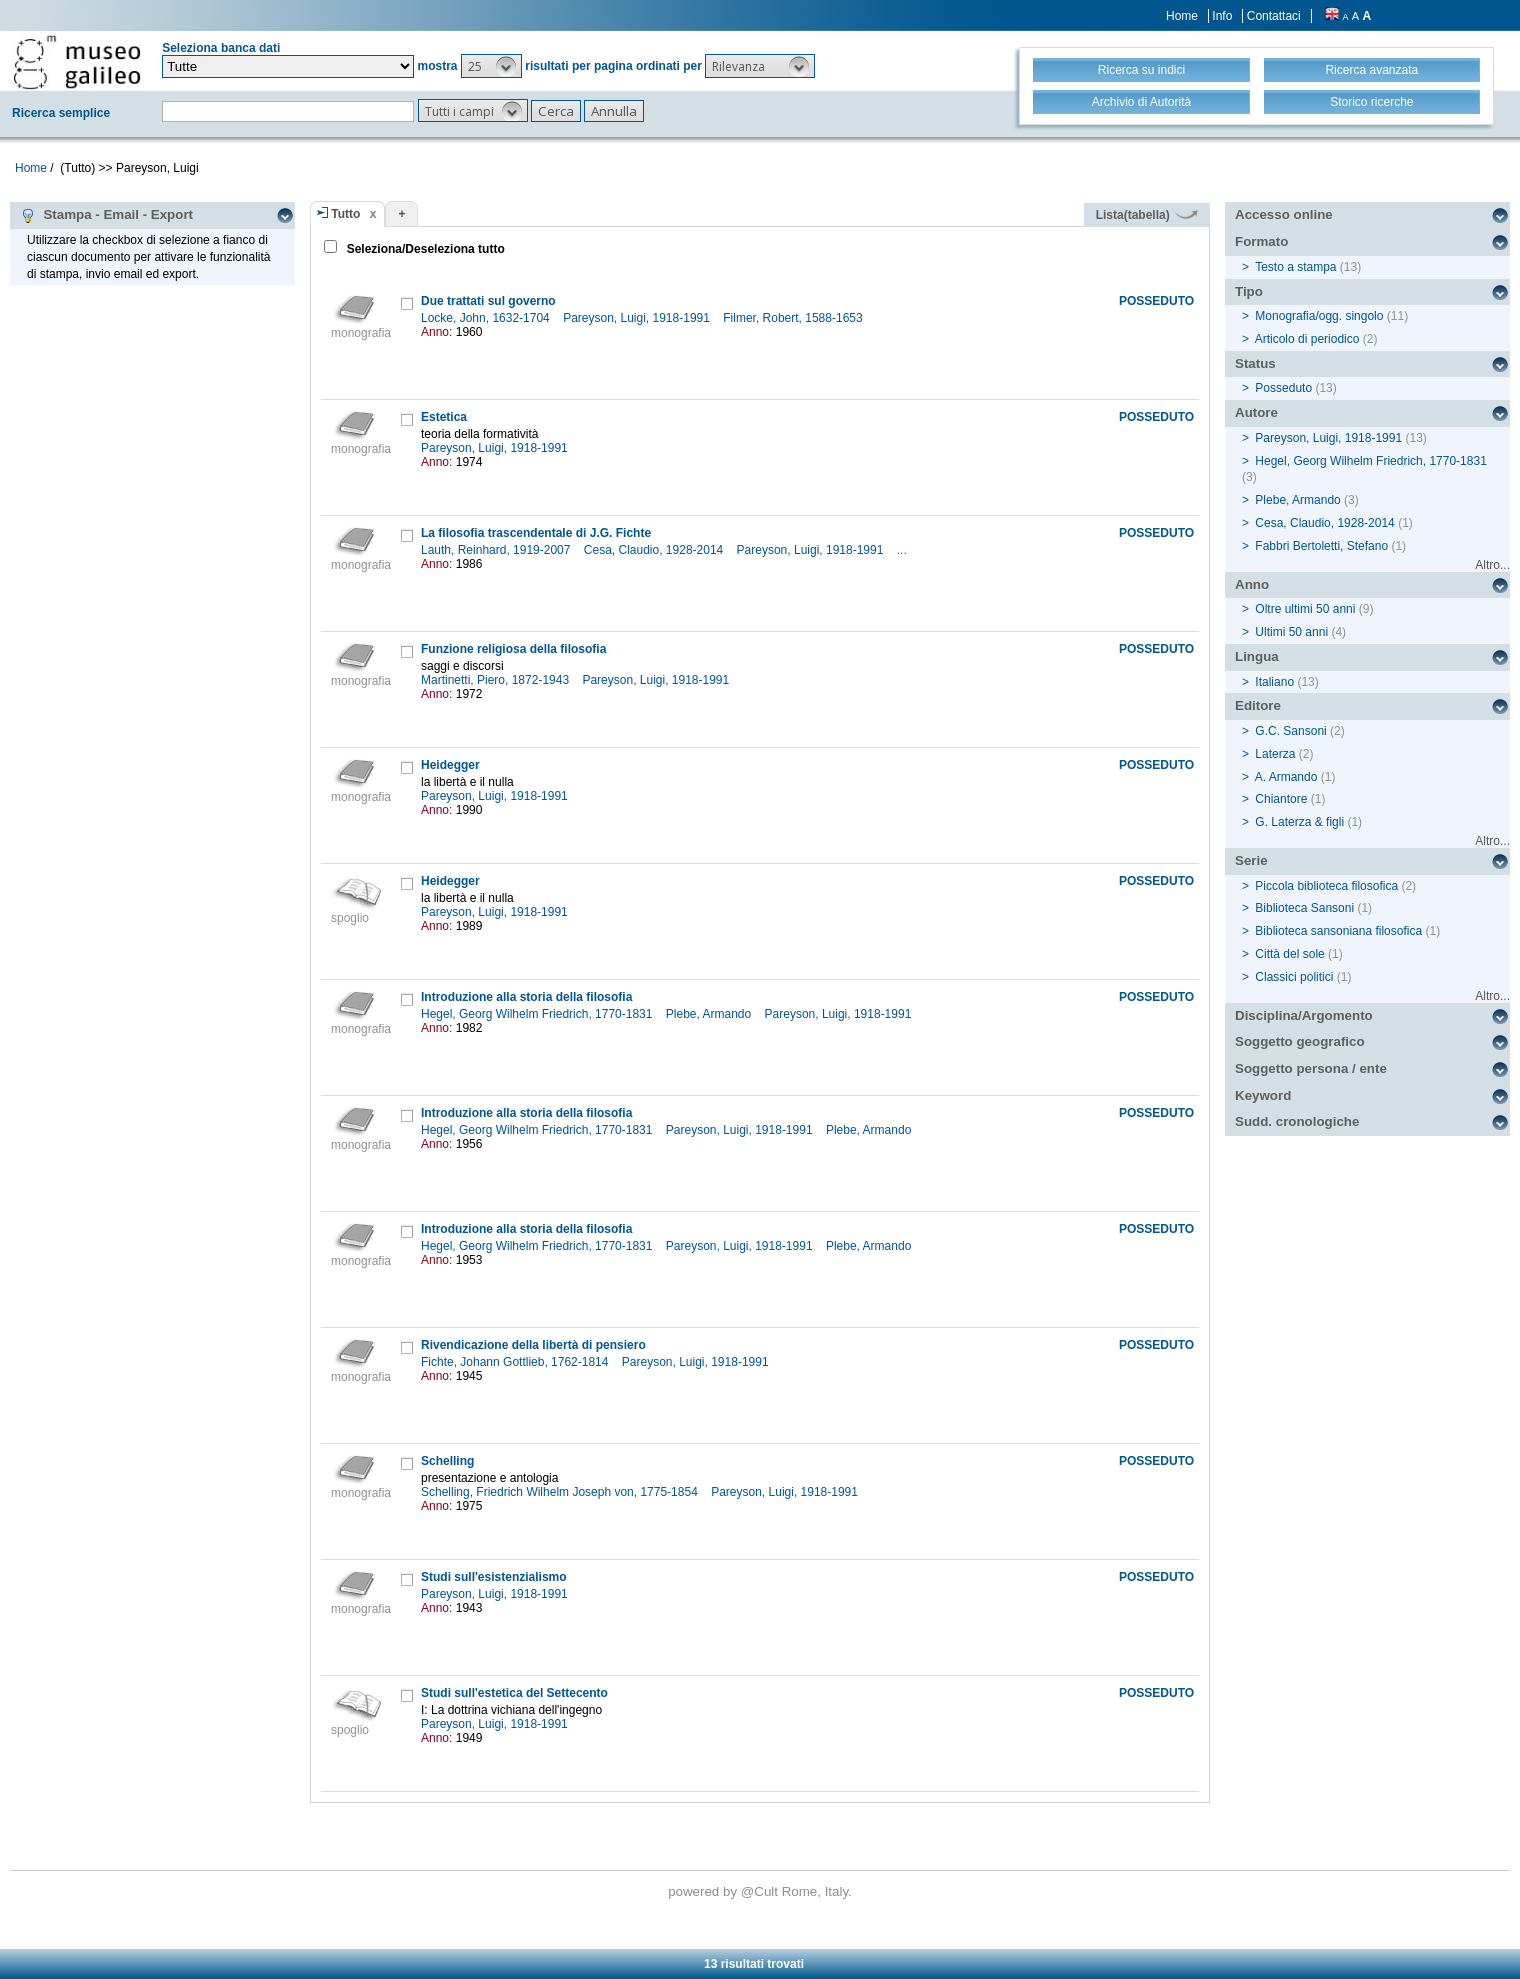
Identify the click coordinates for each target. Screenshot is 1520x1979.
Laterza (1275, 754)
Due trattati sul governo (488, 301)
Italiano (1274, 682)
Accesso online (1284, 214)
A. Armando (1286, 777)
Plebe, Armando (710, 1014)
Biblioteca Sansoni (1304, 908)
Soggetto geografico (1300, 1041)
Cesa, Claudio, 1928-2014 (655, 550)
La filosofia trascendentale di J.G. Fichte (536, 533)
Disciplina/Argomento (1304, 1015)
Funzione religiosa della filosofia (513, 649)
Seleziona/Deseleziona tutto (423, 249)
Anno (1252, 584)
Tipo (1249, 291)
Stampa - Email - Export (106, 215)
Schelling (447, 1461)
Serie (1251, 860)
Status (1255, 363)
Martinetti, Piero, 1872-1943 (496, 680)
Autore (1256, 412)
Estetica (444, 417)
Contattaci (1274, 16)
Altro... (1492, 565)
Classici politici (1294, 977)
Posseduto (1283, 388)
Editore (1258, 705)
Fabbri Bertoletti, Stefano (1321, 546)
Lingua (1257, 656)
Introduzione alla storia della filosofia (526, 997)
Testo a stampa (1295, 267)
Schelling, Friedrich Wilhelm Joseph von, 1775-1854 (561, 1492)
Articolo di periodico (1307, 339)
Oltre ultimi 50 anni (1305, 609)
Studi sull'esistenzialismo (494, 1577)
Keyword (1263, 1095)
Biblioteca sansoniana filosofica (1338, 931)
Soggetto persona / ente (1311, 1068)
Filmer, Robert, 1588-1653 (794, 318)
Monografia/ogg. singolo (1319, 316)
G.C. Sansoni (1290, 731)
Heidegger (450, 765)
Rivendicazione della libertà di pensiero (533, 1345)
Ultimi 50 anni (1291, 632)
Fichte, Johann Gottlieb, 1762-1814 (516, 1362)
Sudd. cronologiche (1297, 1121)
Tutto (345, 214)
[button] (491, 66)
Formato (1261, 241)
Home (1182, 16)
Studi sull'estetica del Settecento (514, 1693)
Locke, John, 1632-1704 (487, 318)
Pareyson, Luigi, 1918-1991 (638, 318)
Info (1222, 16)
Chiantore (1281, 799)
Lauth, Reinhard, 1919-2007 (497, 550)
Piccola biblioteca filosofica (1326, 886)
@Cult (761, 1891)
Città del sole (1289, 954)
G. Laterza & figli (1299, 822)
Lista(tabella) (1147, 215)
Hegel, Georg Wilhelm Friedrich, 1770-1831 (538, 1014)
